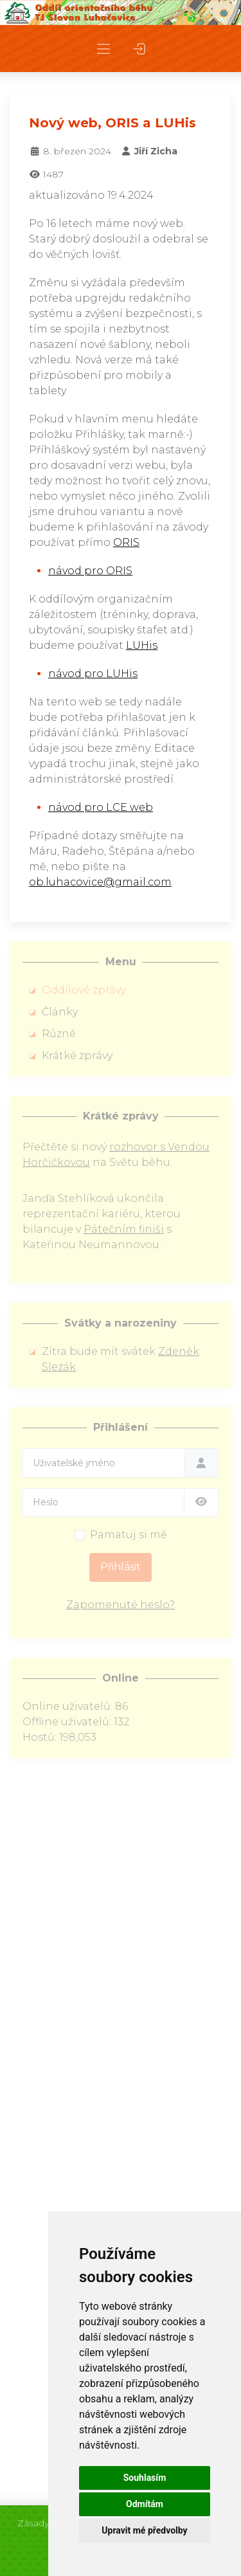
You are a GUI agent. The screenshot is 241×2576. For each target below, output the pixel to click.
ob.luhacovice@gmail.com (100, 882)
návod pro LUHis (93, 673)
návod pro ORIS (90, 571)
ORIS (126, 542)
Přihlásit (120, 1567)
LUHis (141, 645)
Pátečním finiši (124, 1229)
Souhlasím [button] (144, 2477)
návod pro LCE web (100, 807)
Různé (59, 1034)
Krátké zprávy (77, 1055)
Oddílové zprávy (84, 990)
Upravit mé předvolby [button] (144, 2530)
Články (60, 1012)
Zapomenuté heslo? (120, 1605)
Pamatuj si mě (128, 1534)
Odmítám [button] (144, 2504)
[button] (103, 48)
